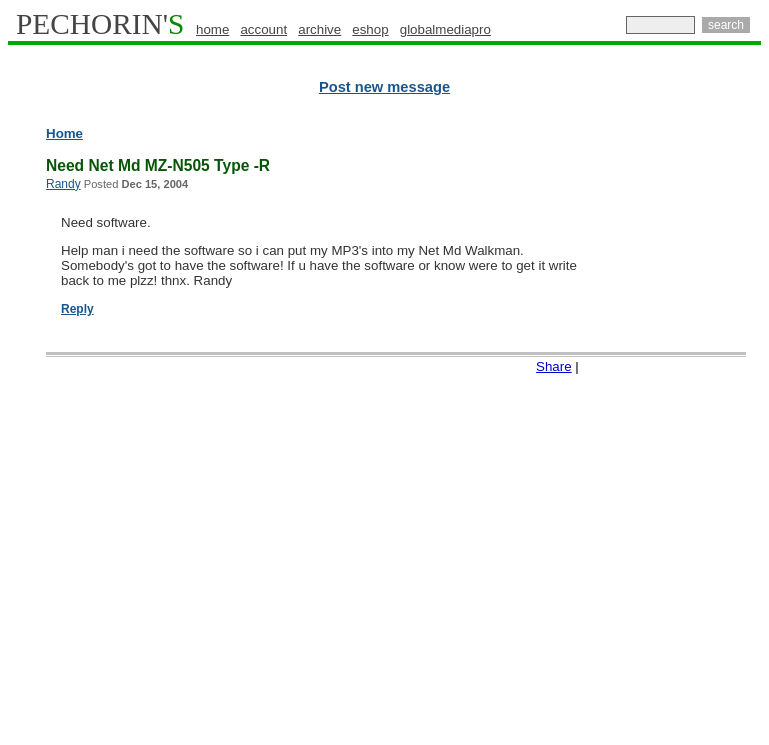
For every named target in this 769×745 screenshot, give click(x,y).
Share (554, 366)
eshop (370, 29)
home (212, 29)
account (263, 29)
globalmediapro (445, 29)
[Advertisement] (684, 430)
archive (319, 29)
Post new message (384, 87)
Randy (63, 184)
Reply (77, 309)
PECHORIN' (100, 24)
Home (64, 133)
